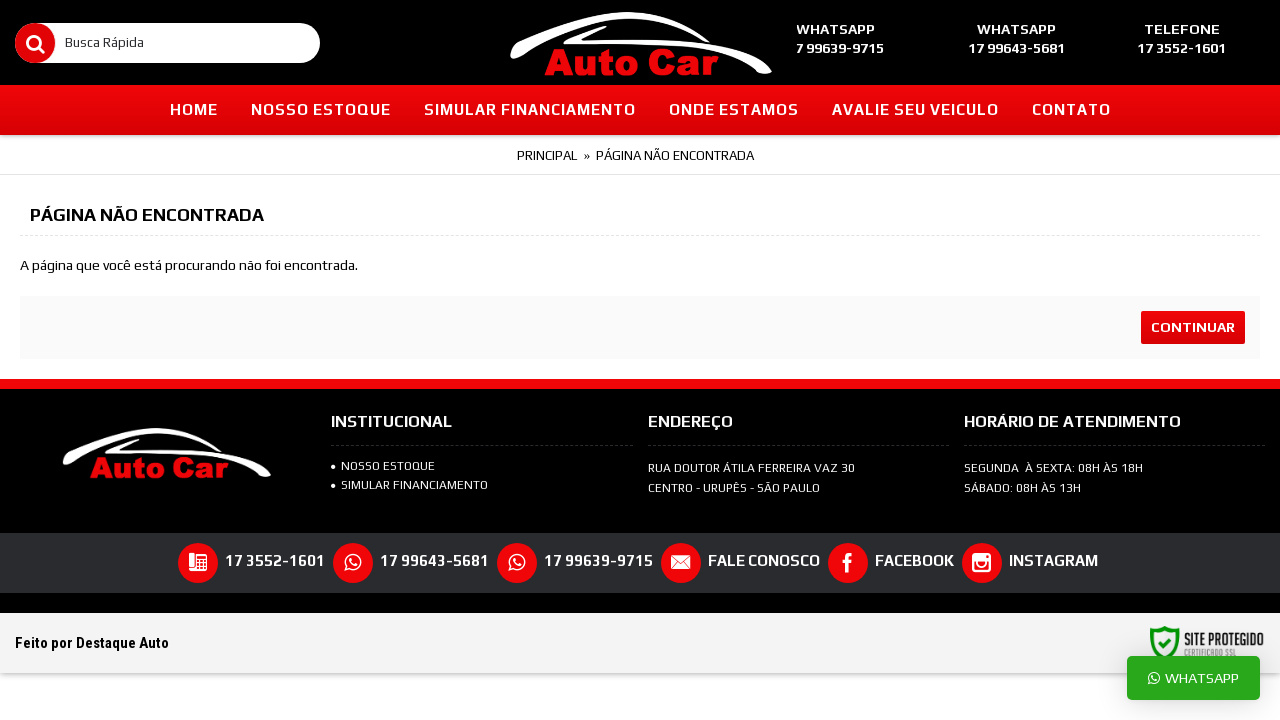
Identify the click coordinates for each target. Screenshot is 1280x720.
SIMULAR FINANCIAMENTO (409, 485)
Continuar (1193, 327)
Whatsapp (1193, 677)
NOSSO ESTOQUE (383, 466)
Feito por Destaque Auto (92, 643)
